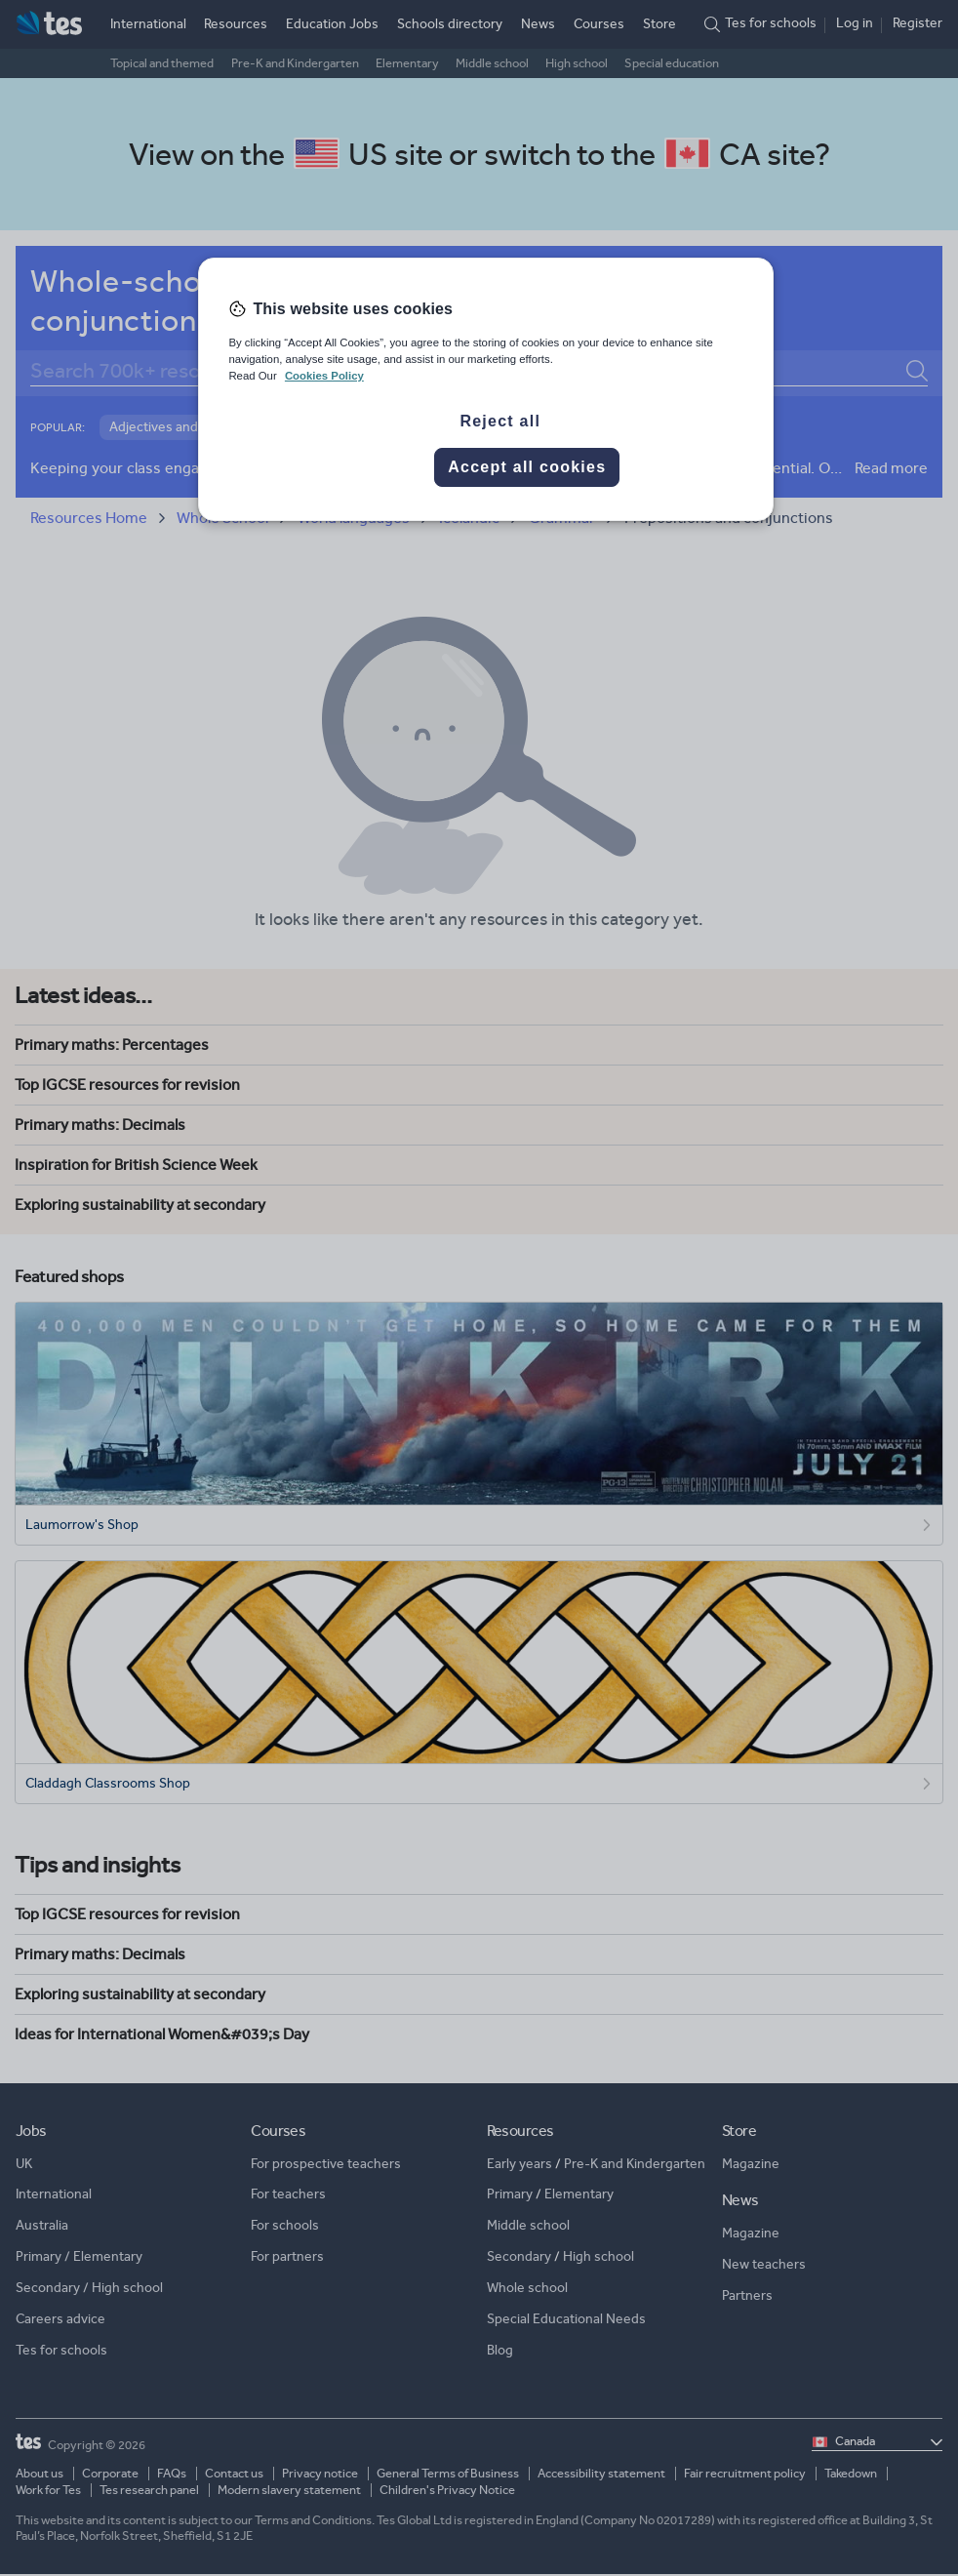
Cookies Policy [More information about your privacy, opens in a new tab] (324, 376)
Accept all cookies (527, 467)
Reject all (499, 421)
